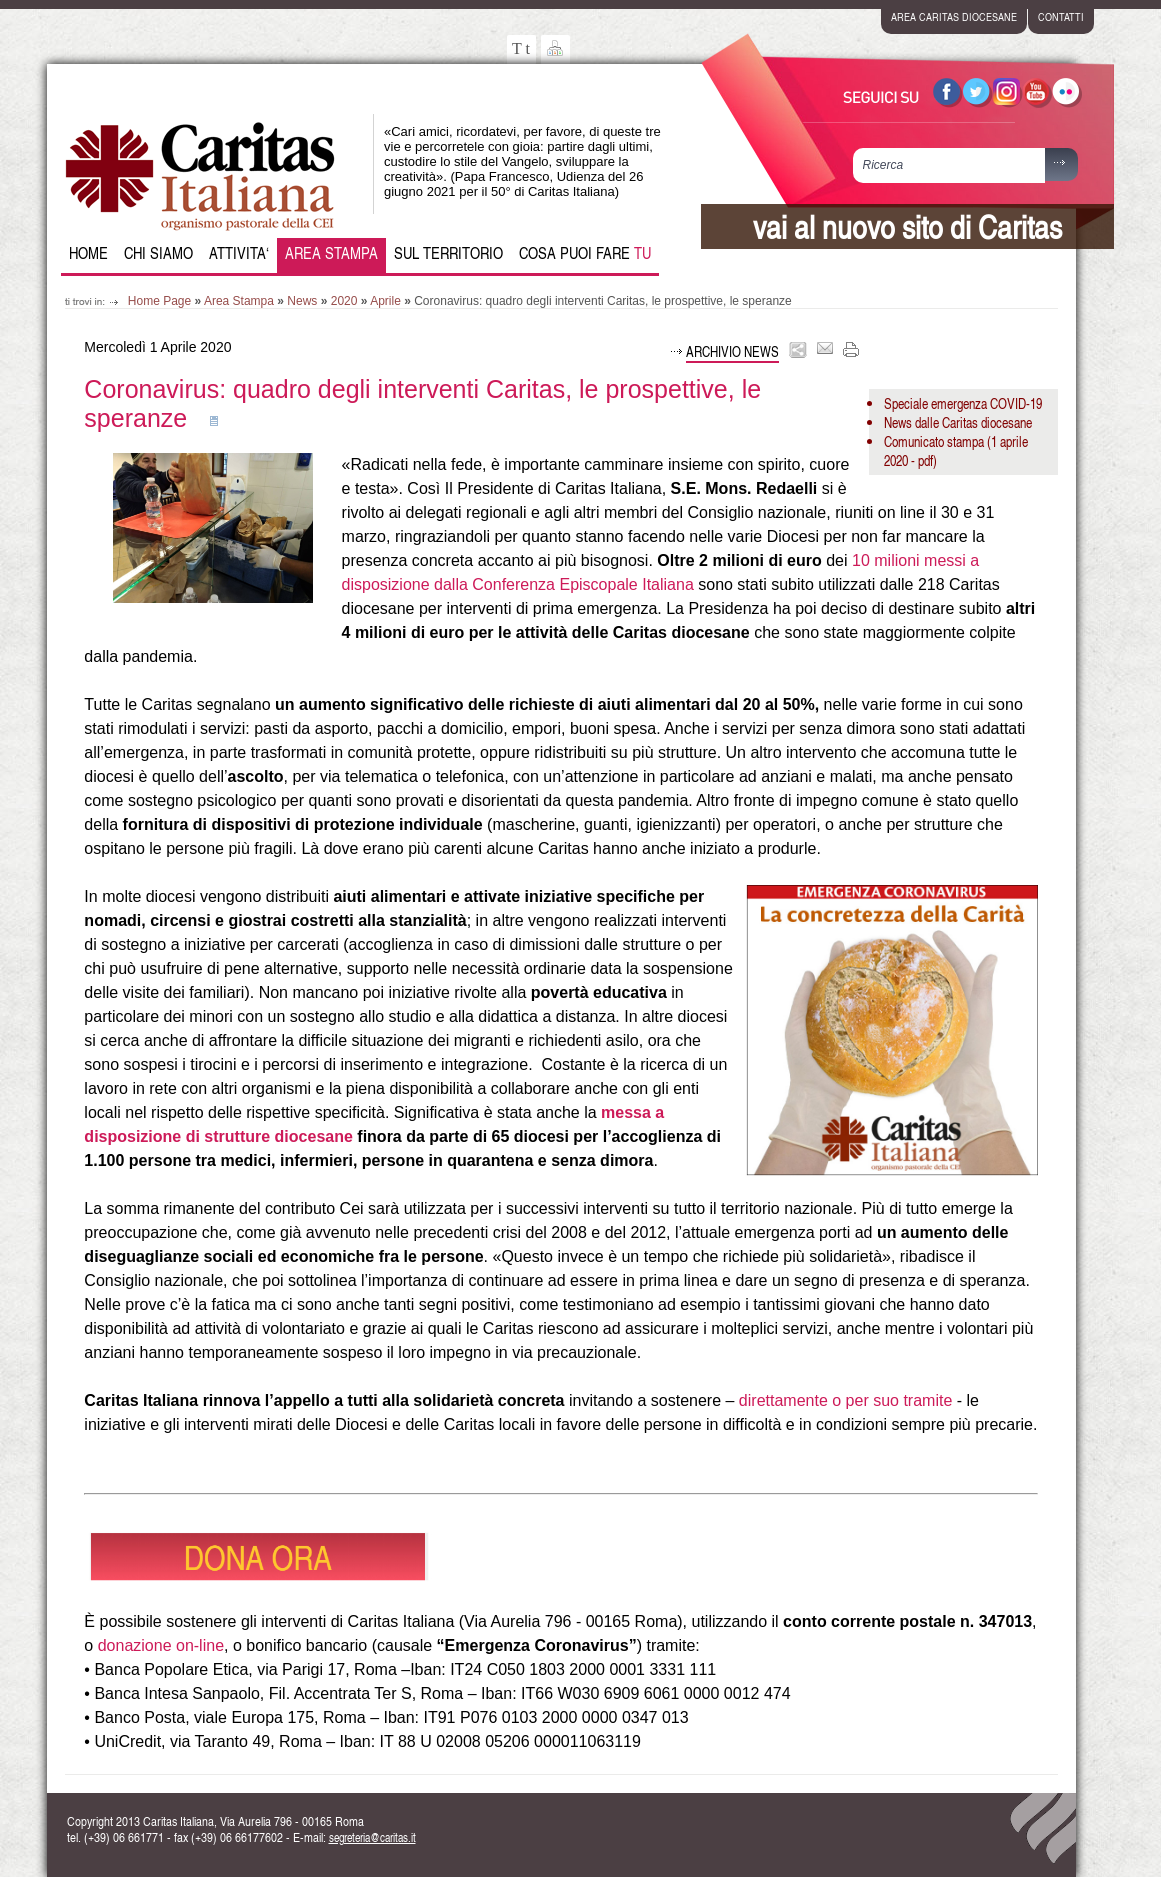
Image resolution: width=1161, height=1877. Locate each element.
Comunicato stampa (934, 441)
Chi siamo (158, 253)
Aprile (385, 301)
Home (88, 253)
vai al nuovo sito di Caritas (907, 226)
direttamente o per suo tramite (845, 1400)
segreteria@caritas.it (372, 1837)
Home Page (159, 301)
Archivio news (732, 351)
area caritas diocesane (954, 16)
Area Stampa (331, 253)
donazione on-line (161, 1645)
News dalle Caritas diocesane (958, 422)
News (302, 301)
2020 (344, 301)
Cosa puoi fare (585, 253)
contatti (1061, 16)
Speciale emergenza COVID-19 (963, 403)
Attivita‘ (239, 253)
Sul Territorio (448, 253)
